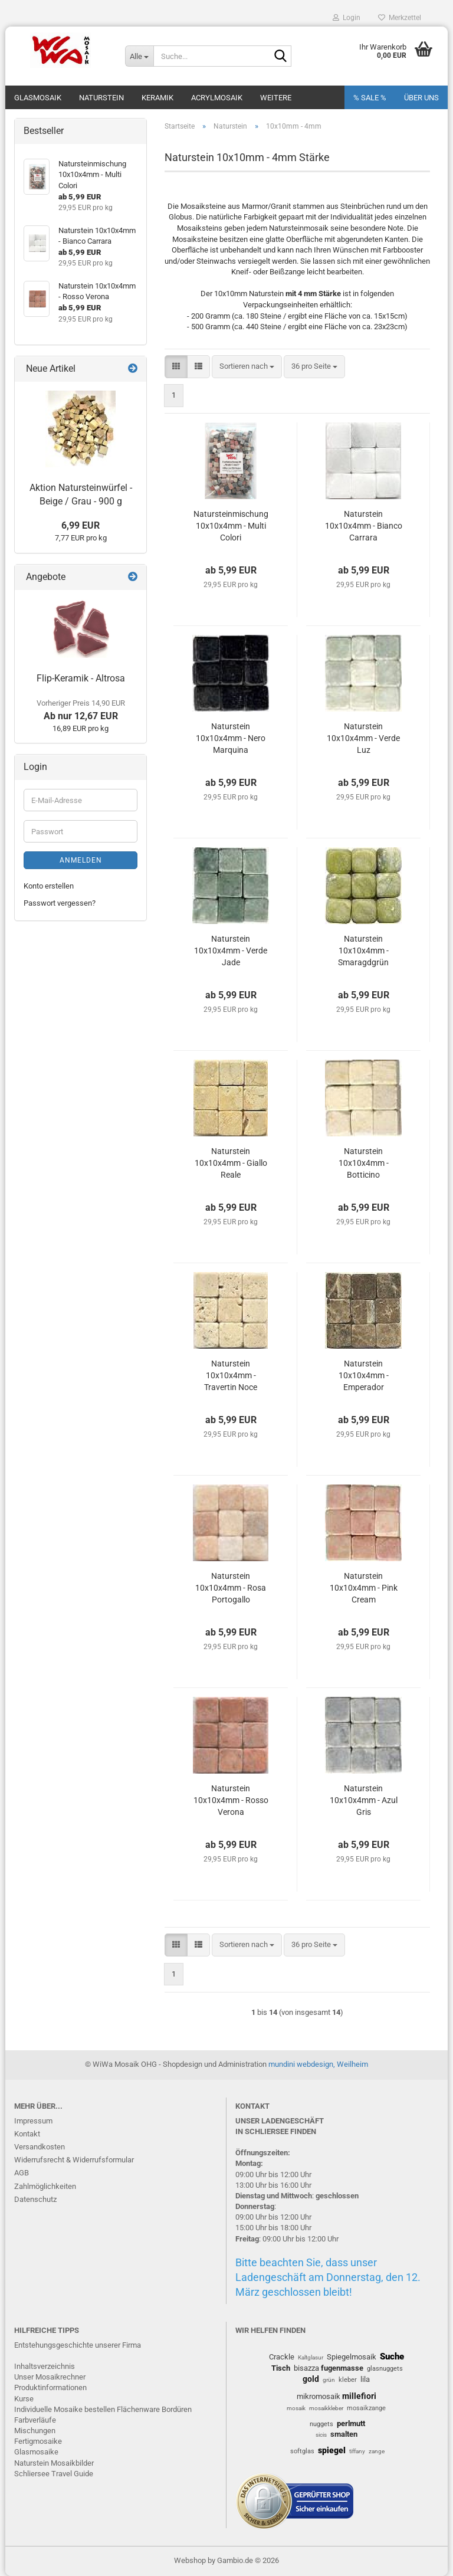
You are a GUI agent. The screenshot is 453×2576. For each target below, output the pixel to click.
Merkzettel (399, 18)
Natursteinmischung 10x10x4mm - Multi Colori (230, 525)
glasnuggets (385, 2368)
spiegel (332, 2450)
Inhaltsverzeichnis (44, 2366)
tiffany (357, 2451)
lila (365, 2379)
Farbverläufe (35, 2420)
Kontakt (27, 2133)
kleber (348, 2380)
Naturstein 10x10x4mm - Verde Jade (230, 950)
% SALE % (369, 97)
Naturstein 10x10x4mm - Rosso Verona (230, 1800)
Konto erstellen (49, 885)
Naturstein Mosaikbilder (54, 2463)
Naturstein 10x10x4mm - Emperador (364, 1375)
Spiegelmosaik (351, 2356)
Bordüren (177, 2409)
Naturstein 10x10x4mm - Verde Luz (363, 738)
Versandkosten (39, 2146)
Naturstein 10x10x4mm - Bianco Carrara (363, 525)
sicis (321, 2434)
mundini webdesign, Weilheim (318, 2064)
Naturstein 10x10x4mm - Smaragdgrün (363, 950)
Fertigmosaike (38, 2441)
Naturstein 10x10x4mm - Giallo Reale (231, 1162)
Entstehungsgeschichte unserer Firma (77, 2345)
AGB (21, 2172)
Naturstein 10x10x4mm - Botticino (364, 1162)
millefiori (359, 2396)
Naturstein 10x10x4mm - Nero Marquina (230, 738)
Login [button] (346, 18)
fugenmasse (342, 2368)
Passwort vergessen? (60, 903)
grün (329, 2380)
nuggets (321, 2424)
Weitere (275, 97)
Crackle (281, 2356)
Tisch (280, 2368)
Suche (392, 2356)
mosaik (296, 2408)
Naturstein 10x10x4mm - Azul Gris (364, 1800)
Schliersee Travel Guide (53, 2473)
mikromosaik (318, 2396)
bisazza (306, 2368)
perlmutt (351, 2423)
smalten (343, 2434)
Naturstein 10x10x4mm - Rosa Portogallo (230, 1587)
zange (377, 2451)
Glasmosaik (37, 97)
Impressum (33, 2120)
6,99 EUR (80, 525)
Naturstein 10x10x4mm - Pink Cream (364, 1587)
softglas (302, 2451)
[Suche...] (139, 56)
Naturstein (101, 97)
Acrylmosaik (216, 97)
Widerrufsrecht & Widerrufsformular (74, 2159)
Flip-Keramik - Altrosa (81, 678)
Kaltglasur (310, 2357)
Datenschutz (35, 2199)
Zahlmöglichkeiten (45, 2186)
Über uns (421, 97)
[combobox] (247, 366)
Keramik (157, 97)
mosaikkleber (326, 2408)
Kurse (24, 2398)
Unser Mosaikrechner (50, 2376)
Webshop (190, 2560)
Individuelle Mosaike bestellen (64, 2409)
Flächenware (138, 2409)
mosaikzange (366, 2408)
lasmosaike (38, 2451)
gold (311, 2379)
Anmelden (81, 860)
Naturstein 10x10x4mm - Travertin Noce (230, 1375)
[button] (176, 366)
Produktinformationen (50, 2387)
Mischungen (34, 2430)
